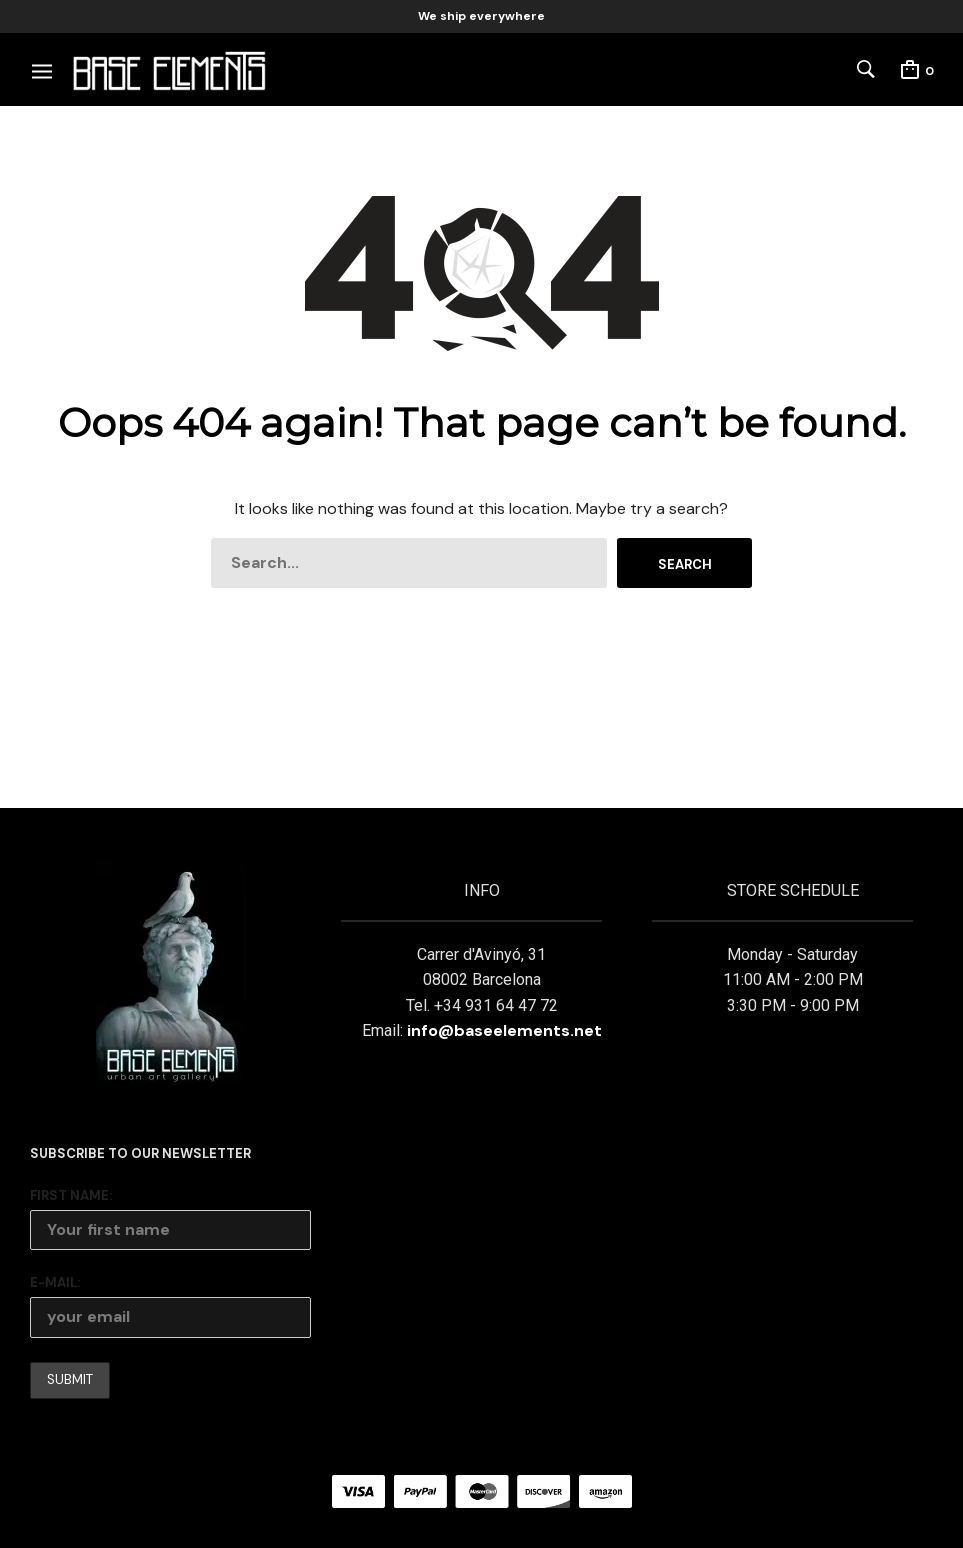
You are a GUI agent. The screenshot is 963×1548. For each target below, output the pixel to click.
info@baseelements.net (504, 1030)
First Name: (71, 1195)
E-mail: (55, 1282)
